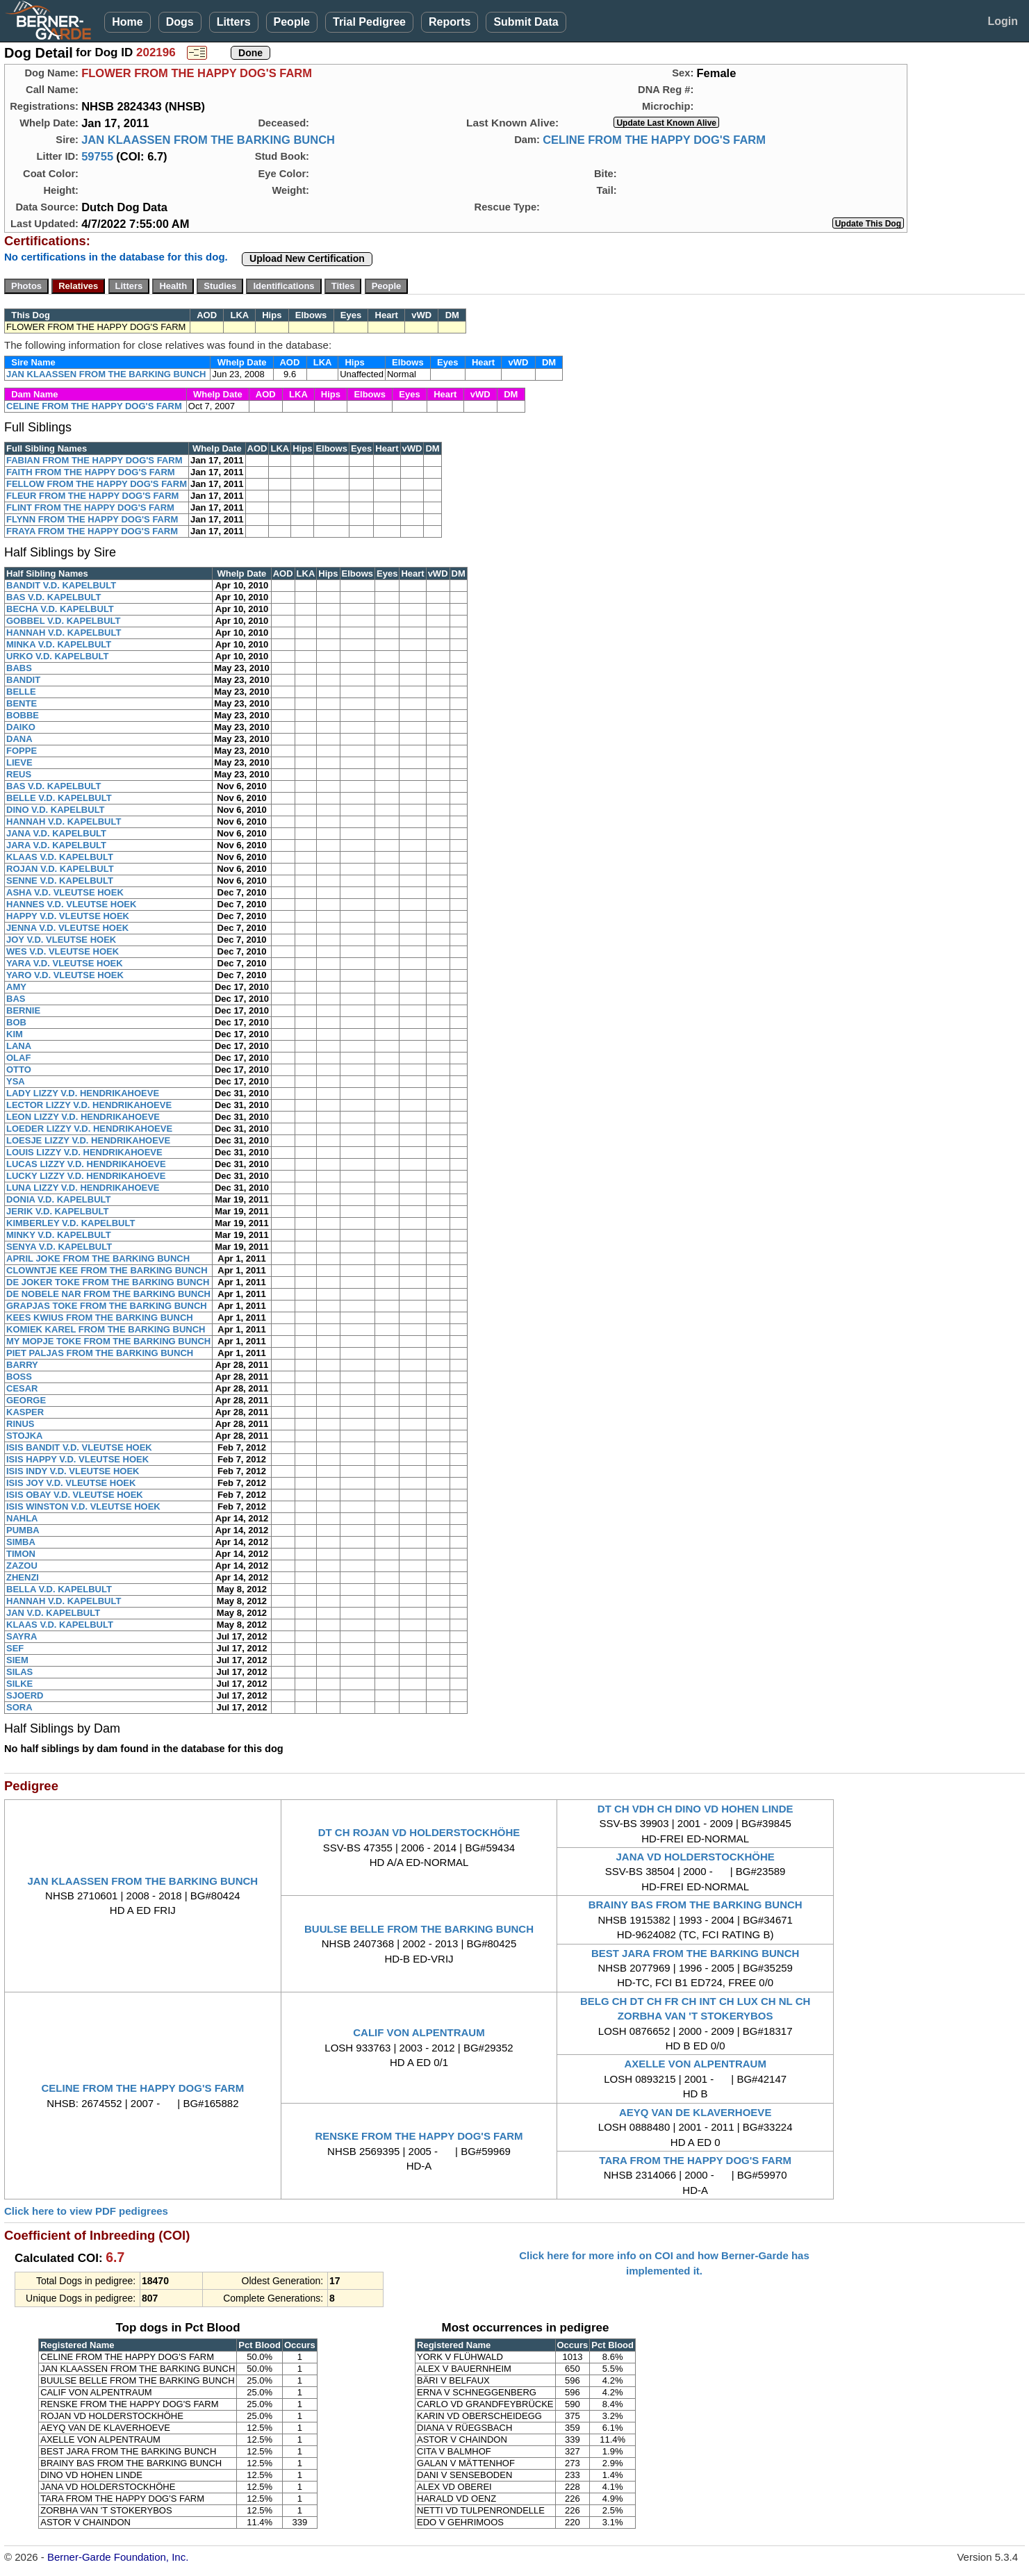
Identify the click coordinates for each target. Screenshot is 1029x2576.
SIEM (17, 1660)
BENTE (21, 703)
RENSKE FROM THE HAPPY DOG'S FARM (418, 2136)
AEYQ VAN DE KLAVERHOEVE (695, 2112)
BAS (15, 998)
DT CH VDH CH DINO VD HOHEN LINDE (695, 1809)
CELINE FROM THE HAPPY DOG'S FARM (654, 139)
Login (1002, 21)
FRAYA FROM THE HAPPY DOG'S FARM (92, 531)
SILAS (19, 1672)
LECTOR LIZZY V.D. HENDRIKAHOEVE (89, 1105)
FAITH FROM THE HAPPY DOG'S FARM (90, 472)
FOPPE (21, 750)
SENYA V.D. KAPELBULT (59, 1246)
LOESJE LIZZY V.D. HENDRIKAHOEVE (88, 1140)
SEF (15, 1648)
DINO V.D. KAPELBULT (55, 809)
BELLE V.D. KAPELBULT (59, 798)
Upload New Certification (307, 258)
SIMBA (20, 1542)
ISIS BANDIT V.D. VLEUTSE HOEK (79, 1447)
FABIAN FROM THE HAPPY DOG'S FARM (94, 460)
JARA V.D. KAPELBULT (56, 845)
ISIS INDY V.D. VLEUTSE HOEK (72, 1471)
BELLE (21, 691)
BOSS (19, 1376)
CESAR (22, 1388)
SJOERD (24, 1695)
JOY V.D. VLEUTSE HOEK (61, 939)
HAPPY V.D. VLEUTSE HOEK (67, 916)
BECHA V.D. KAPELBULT (60, 609)
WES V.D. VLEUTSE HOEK (62, 951)
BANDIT (23, 680)
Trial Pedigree (369, 22)
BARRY (22, 1365)
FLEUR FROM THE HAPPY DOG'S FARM (92, 495)
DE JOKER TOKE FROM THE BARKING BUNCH (107, 1282)
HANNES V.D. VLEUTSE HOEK (71, 904)
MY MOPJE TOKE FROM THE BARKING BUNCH (108, 1341)
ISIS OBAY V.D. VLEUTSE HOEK (74, 1494)
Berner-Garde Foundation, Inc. (117, 2557)
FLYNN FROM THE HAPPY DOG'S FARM (92, 519)
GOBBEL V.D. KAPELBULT (63, 621)
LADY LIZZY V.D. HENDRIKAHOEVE (82, 1093)
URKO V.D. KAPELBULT (57, 656)
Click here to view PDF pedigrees (86, 2211)
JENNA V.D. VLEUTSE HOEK (67, 928)
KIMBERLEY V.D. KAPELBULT (70, 1223)
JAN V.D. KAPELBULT (53, 1613)
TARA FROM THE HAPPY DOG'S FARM (695, 2160)
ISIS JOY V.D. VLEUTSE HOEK (70, 1483)
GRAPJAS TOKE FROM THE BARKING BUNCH (106, 1306)
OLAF (18, 1057)
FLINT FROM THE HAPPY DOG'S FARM (90, 507)
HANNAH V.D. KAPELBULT (63, 632)
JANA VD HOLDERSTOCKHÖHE (695, 1857)
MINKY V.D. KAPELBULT (58, 1235)
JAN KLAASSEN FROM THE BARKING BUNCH (208, 139)
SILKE (19, 1683)
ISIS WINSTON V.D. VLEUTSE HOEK (83, 1506)
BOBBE (22, 715)
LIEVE (19, 762)
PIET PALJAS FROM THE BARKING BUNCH (99, 1353)
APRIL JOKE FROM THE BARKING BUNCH (98, 1258)
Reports (449, 22)
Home (127, 22)
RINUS (20, 1424)
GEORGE (26, 1400)
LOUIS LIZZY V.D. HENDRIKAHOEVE (84, 1152)
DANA (19, 739)
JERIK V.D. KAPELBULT (57, 1211)
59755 (97, 156)
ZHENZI (22, 1577)
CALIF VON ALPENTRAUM (418, 2032)
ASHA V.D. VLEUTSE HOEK (65, 892)
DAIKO (20, 727)
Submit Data (525, 22)
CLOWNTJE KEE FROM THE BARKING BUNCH (107, 1270)
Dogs (180, 22)
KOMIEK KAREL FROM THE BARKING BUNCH (105, 1329)
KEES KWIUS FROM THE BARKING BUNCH (99, 1317)
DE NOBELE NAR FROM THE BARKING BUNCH (108, 1294)
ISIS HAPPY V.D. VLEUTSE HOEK (77, 1459)
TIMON (20, 1554)
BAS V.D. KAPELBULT (53, 597)
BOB (16, 1022)
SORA (19, 1707)
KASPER (25, 1412)
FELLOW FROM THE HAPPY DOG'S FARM (96, 484)
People (292, 22)
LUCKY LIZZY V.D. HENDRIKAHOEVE (85, 1176)
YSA (15, 1081)
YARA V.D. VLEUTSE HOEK (64, 963)
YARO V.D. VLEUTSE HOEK (65, 975)
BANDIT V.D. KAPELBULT (61, 585)
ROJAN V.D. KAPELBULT (60, 869)
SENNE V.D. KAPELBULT (59, 880)
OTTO (18, 1069)
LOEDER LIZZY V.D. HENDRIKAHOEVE (89, 1128)
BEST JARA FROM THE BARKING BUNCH (695, 1953)
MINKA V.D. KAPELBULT (58, 644)
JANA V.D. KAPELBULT (56, 833)
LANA (18, 1046)
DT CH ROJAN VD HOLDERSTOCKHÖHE (419, 1832)
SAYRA (21, 1636)
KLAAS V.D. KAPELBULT (59, 857)
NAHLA (22, 1518)
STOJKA (24, 1435)
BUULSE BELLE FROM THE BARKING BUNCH (419, 1929)
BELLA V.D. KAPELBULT (59, 1589)
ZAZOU (22, 1565)
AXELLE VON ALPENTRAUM (695, 2064)
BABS (19, 668)
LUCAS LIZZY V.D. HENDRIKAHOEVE (86, 1164)
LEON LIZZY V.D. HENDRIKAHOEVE (83, 1117)
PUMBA (23, 1530)
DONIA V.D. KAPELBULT (58, 1199)
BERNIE (23, 1010)
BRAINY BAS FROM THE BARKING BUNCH (695, 1904)
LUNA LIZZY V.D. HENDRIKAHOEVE (83, 1187)
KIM (14, 1034)
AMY (16, 987)
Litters (234, 22)
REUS (18, 774)
